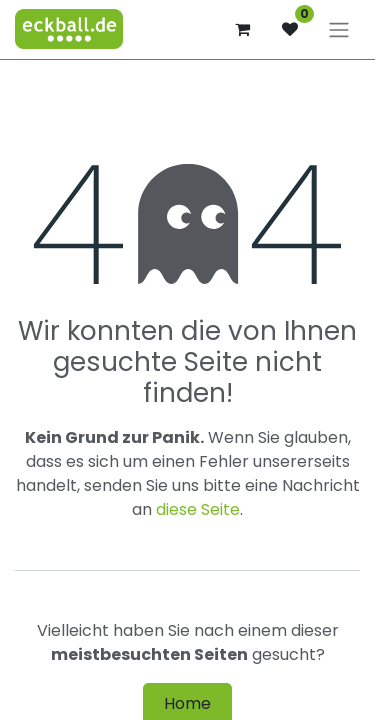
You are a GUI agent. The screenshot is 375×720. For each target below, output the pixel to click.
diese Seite (198, 509)
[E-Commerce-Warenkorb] (242, 29)
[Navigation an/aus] (339, 29)
